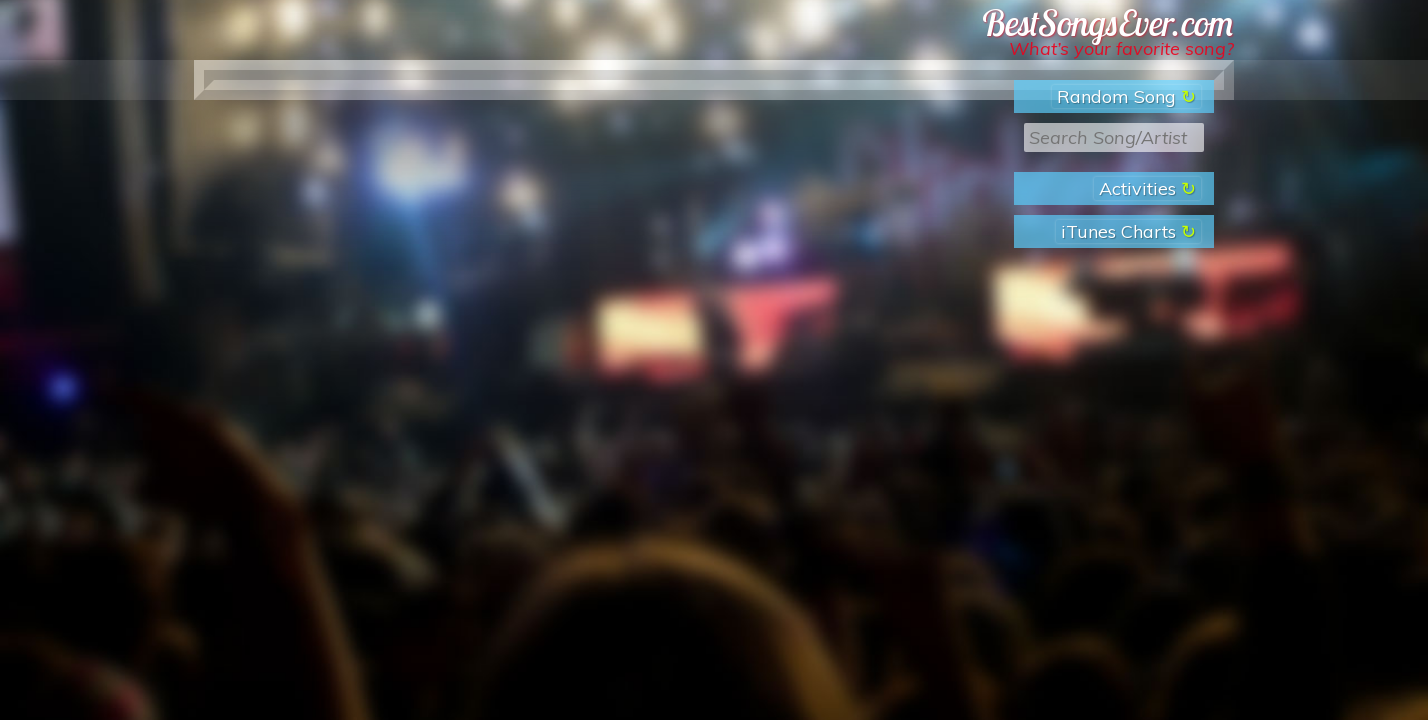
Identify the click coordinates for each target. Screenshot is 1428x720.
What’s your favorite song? (1121, 48)
